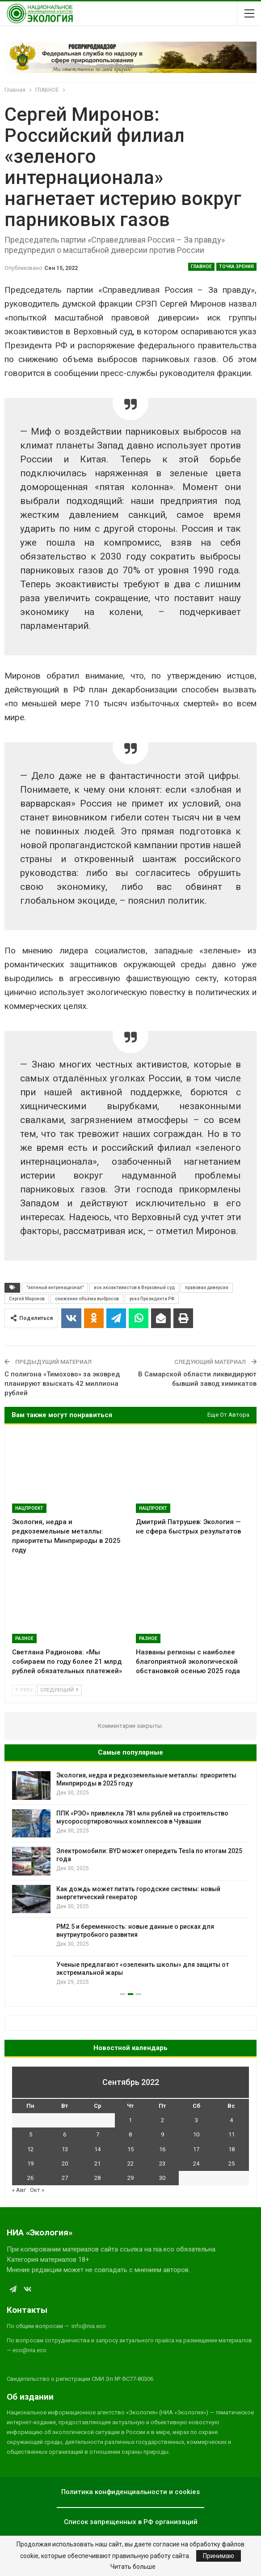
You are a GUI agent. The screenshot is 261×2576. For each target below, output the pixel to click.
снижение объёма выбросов (87, 1298)
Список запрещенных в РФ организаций (131, 2522)
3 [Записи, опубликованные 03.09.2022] (196, 2120)
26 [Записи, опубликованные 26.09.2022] (30, 2177)
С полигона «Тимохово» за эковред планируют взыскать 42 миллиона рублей (62, 1383)
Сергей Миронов (27, 1298)
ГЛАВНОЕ (201, 266)
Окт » (37, 2190)
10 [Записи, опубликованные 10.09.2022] (196, 2134)
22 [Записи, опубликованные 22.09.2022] (130, 2163)
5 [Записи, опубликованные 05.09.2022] (30, 2134)
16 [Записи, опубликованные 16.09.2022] (162, 2149)
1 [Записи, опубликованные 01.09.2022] (130, 2120)
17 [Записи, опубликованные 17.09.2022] (196, 2149)
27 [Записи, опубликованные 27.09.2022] (65, 2177)
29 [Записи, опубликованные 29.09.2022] (130, 2177)
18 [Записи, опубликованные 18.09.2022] (231, 2149)
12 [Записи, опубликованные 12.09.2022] (30, 2149)
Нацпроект (29, 1508)
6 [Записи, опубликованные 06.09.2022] (64, 2134)
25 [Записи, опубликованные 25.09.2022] (231, 2163)
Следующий (59, 1690)
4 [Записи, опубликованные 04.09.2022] (231, 2120)
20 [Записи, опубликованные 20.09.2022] (65, 2163)
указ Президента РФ (151, 1298)
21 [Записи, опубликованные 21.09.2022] (97, 2163)
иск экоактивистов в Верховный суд (134, 1287)
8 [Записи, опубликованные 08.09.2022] (130, 2134)
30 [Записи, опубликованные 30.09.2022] (162, 2177)
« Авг (19, 2190)
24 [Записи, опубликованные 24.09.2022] (196, 2163)
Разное (24, 1638)
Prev (24, 1690)
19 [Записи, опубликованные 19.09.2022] (30, 2163)
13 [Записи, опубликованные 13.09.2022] (65, 2149)
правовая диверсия (206, 1287)
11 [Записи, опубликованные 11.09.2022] (231, 2134)
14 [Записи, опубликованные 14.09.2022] (97, 2149)
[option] (130, 1880)
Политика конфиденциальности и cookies (130, 2492)
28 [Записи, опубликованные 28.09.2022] (97, 2177)
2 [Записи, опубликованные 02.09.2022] (162, 2120)
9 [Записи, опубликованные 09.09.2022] (162, 2134)
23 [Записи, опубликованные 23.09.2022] (162, 2163)
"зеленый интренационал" (55, 1287)
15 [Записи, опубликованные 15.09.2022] (130, 2149)
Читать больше (133, 2566)
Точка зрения (236, 266)
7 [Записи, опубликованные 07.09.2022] (97, 2134)
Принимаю (218, 2555)
